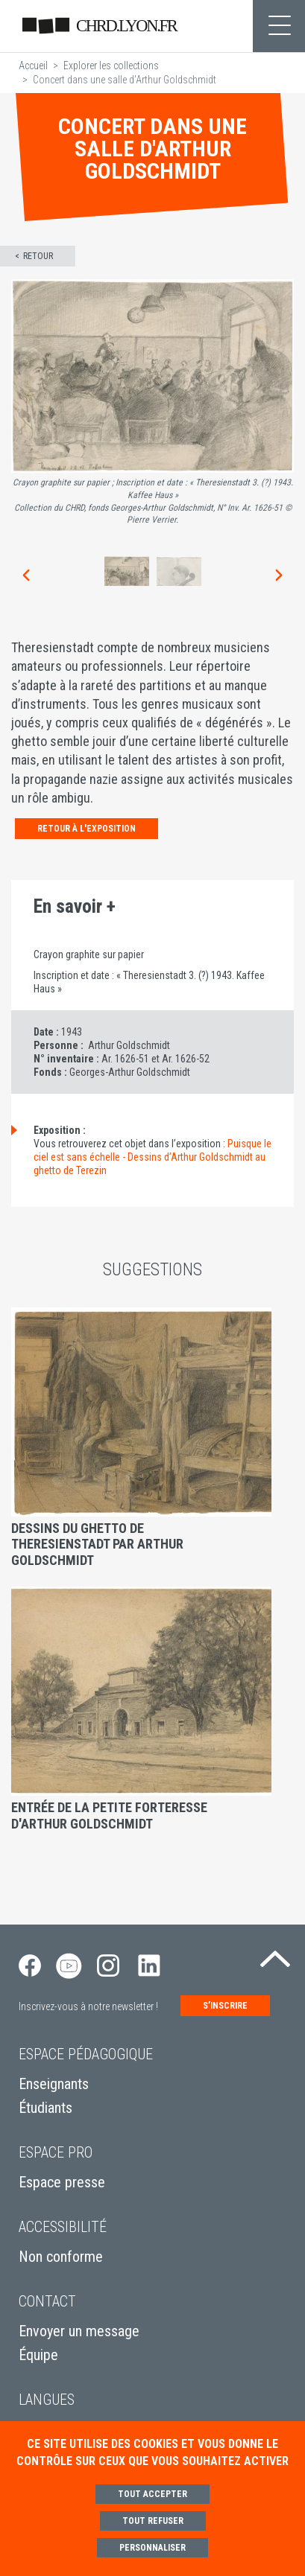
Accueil (33, 65)
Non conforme (61, 2257)
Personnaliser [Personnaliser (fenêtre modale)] (152, 2547)
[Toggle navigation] (279, 26)
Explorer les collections (111, 65)
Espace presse (62, 2182)
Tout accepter (152, 2494)
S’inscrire (225, 2005)
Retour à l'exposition (86, 828)
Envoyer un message (79, 2331)
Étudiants (45, 2108)
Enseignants (54, 2084)
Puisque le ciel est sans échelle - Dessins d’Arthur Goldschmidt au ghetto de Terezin (152, 1157)
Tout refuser (152, 2521)
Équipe (38, 2355)
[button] (24, 575)
